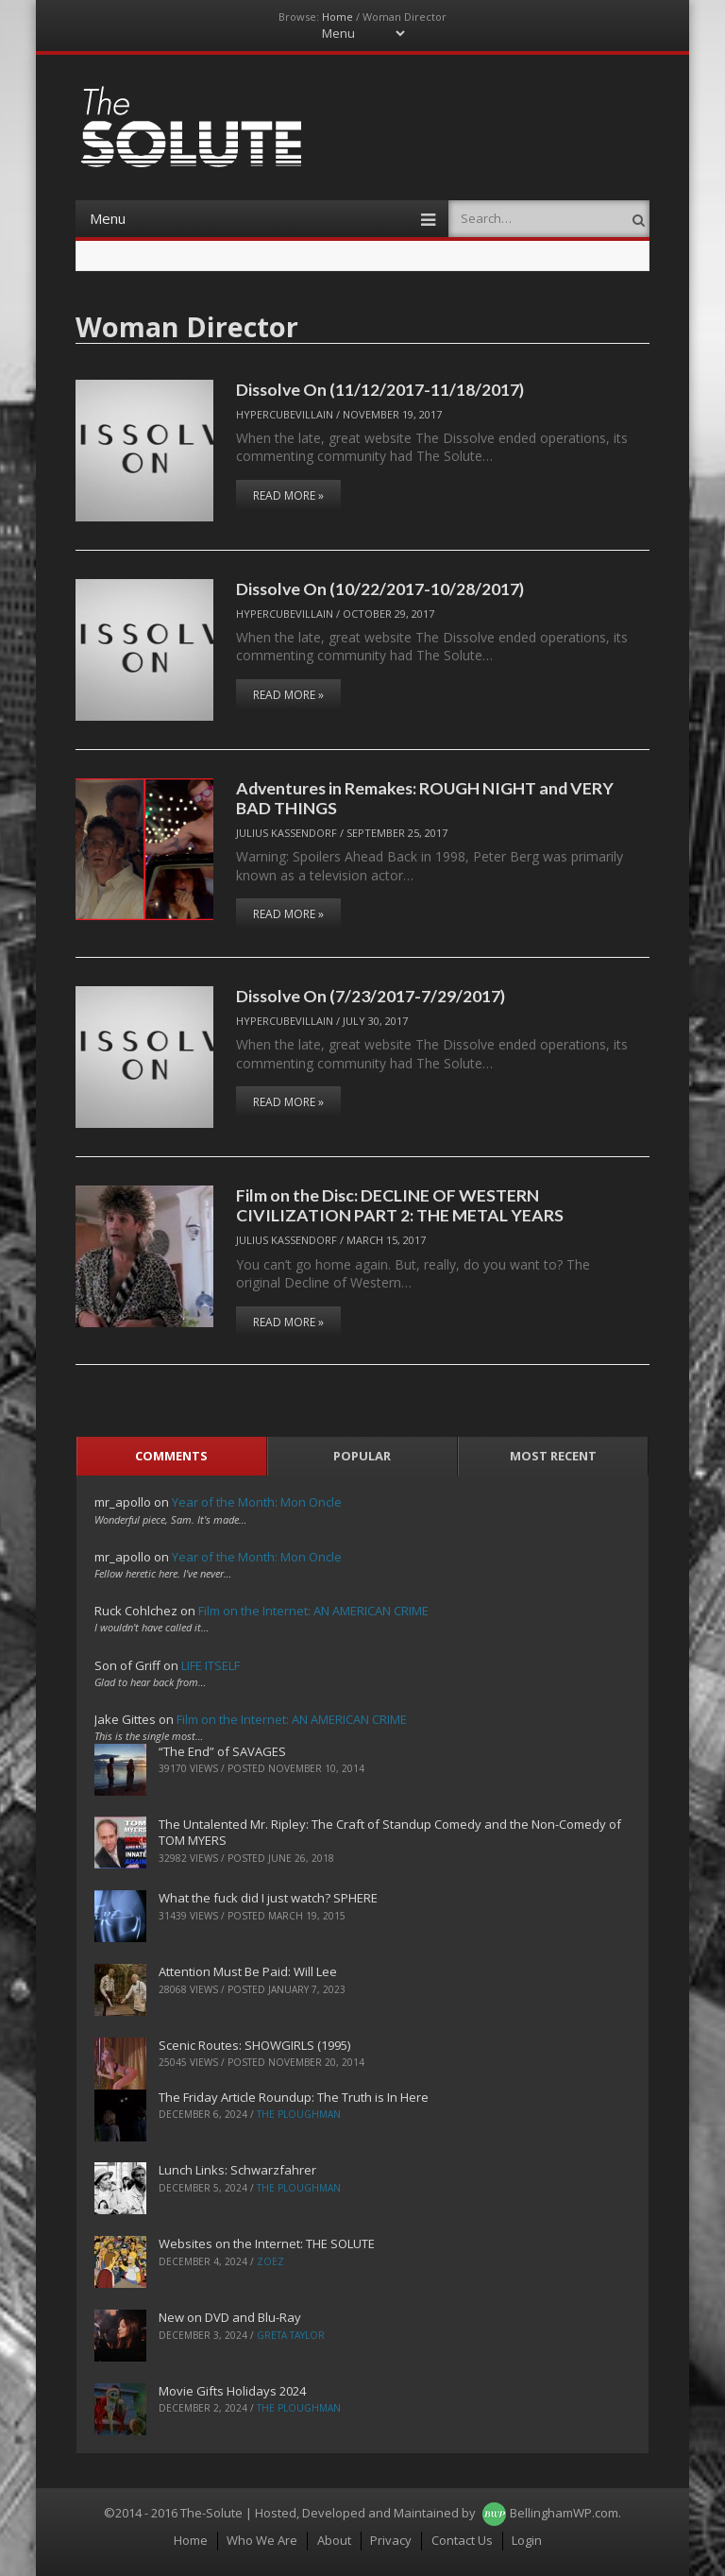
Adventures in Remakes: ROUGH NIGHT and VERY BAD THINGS (425, 797)
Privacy (391, 2540)
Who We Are (262, 2540)
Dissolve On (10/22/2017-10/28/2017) (380, 588)
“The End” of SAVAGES (222, 1751)
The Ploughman (299, 2114)
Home (337, 16)
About (334, 2540)
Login (527, 2540)
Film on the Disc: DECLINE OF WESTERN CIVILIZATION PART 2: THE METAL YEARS (400, 1205)
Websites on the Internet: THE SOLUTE (267, 2243)
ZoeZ (270, 2261)
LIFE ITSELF (210, 1665)
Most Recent (553, 1455)
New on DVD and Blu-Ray (230, 2317)
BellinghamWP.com (564, 2512)
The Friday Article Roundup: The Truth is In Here (294, 2097)
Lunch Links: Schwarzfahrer (237, 2169)
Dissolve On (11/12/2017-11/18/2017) (380, 389)
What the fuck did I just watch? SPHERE (268, 1897)
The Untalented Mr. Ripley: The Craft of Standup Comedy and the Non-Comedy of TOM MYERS (390, 1832)
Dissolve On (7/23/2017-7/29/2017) (370, 995)
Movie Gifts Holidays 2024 (232, 2390)
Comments (171, 1455)
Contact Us (462, 2540)
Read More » (288, 495)
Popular (362, 1455)
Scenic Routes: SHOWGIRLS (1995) (254, 2045)
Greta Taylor (291, 2335)
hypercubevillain (284, 414)
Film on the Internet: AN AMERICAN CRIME (313, 1610)
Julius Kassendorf (286, 833)
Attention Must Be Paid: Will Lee (248, 1971)
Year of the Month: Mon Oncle (257, 1501)
